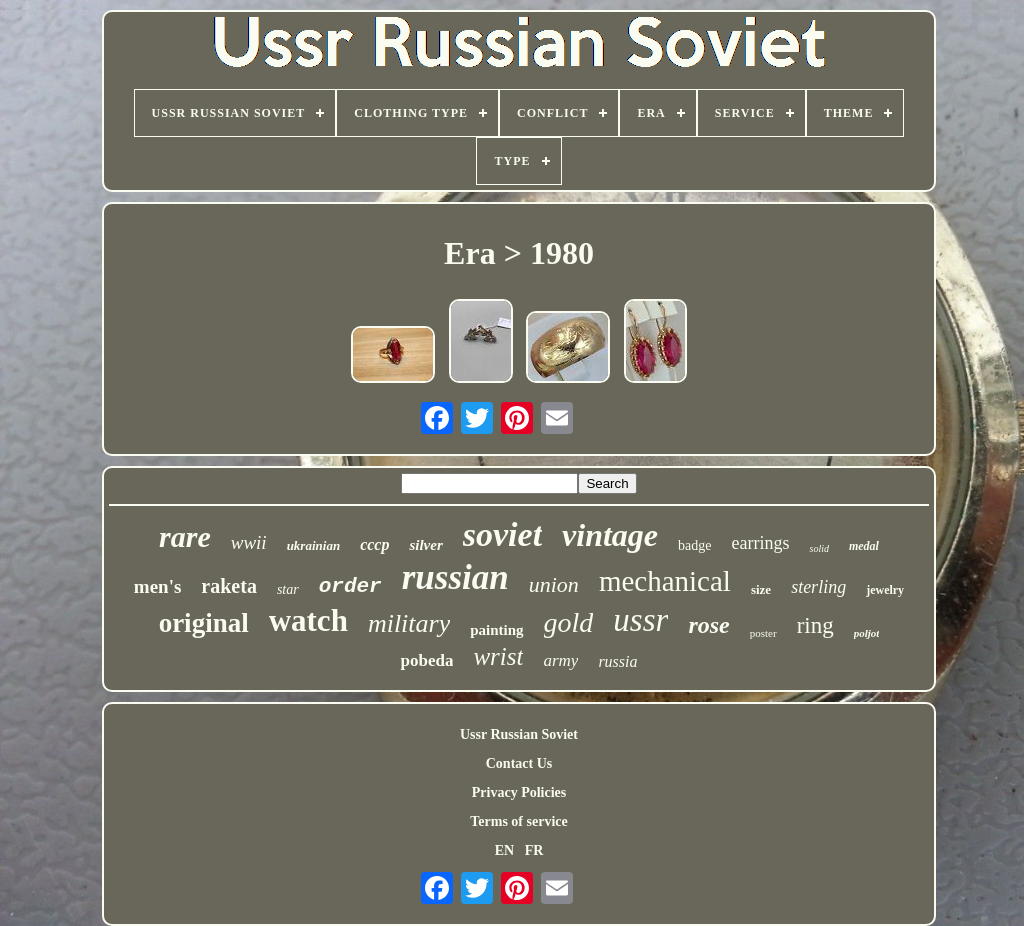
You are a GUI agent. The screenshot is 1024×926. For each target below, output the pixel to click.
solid (818, 548)
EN (504, 850)
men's (158, 586)
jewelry (885, 590)
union (554, 584)
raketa (229, 586)
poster (763, 633)
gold (569, 622)
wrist (498, 656)
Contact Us (519, 763)
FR (534, 850)
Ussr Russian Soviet (519, 734)
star (288, 589)
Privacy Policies (519, 792)
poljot (867, 633)
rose (708, 625)
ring (815, 625)
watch (308, 620)
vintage (610, 535)
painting (496, 630)
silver (425, 545)
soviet (502, 534)
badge (694, 545)
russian (455, 577)
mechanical (665, 581)
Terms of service (518, 821)
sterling (818, 587)
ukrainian (313, 545)
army (560, 660)
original (204, 623)
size (761, 589)
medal (864, 546)
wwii (249, 542)
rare (185, 536)
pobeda (426, 660)
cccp (374, 544)
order (350, 586)
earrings (761, 543)
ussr (640, 620)
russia (617, 661)
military (409, 623)
